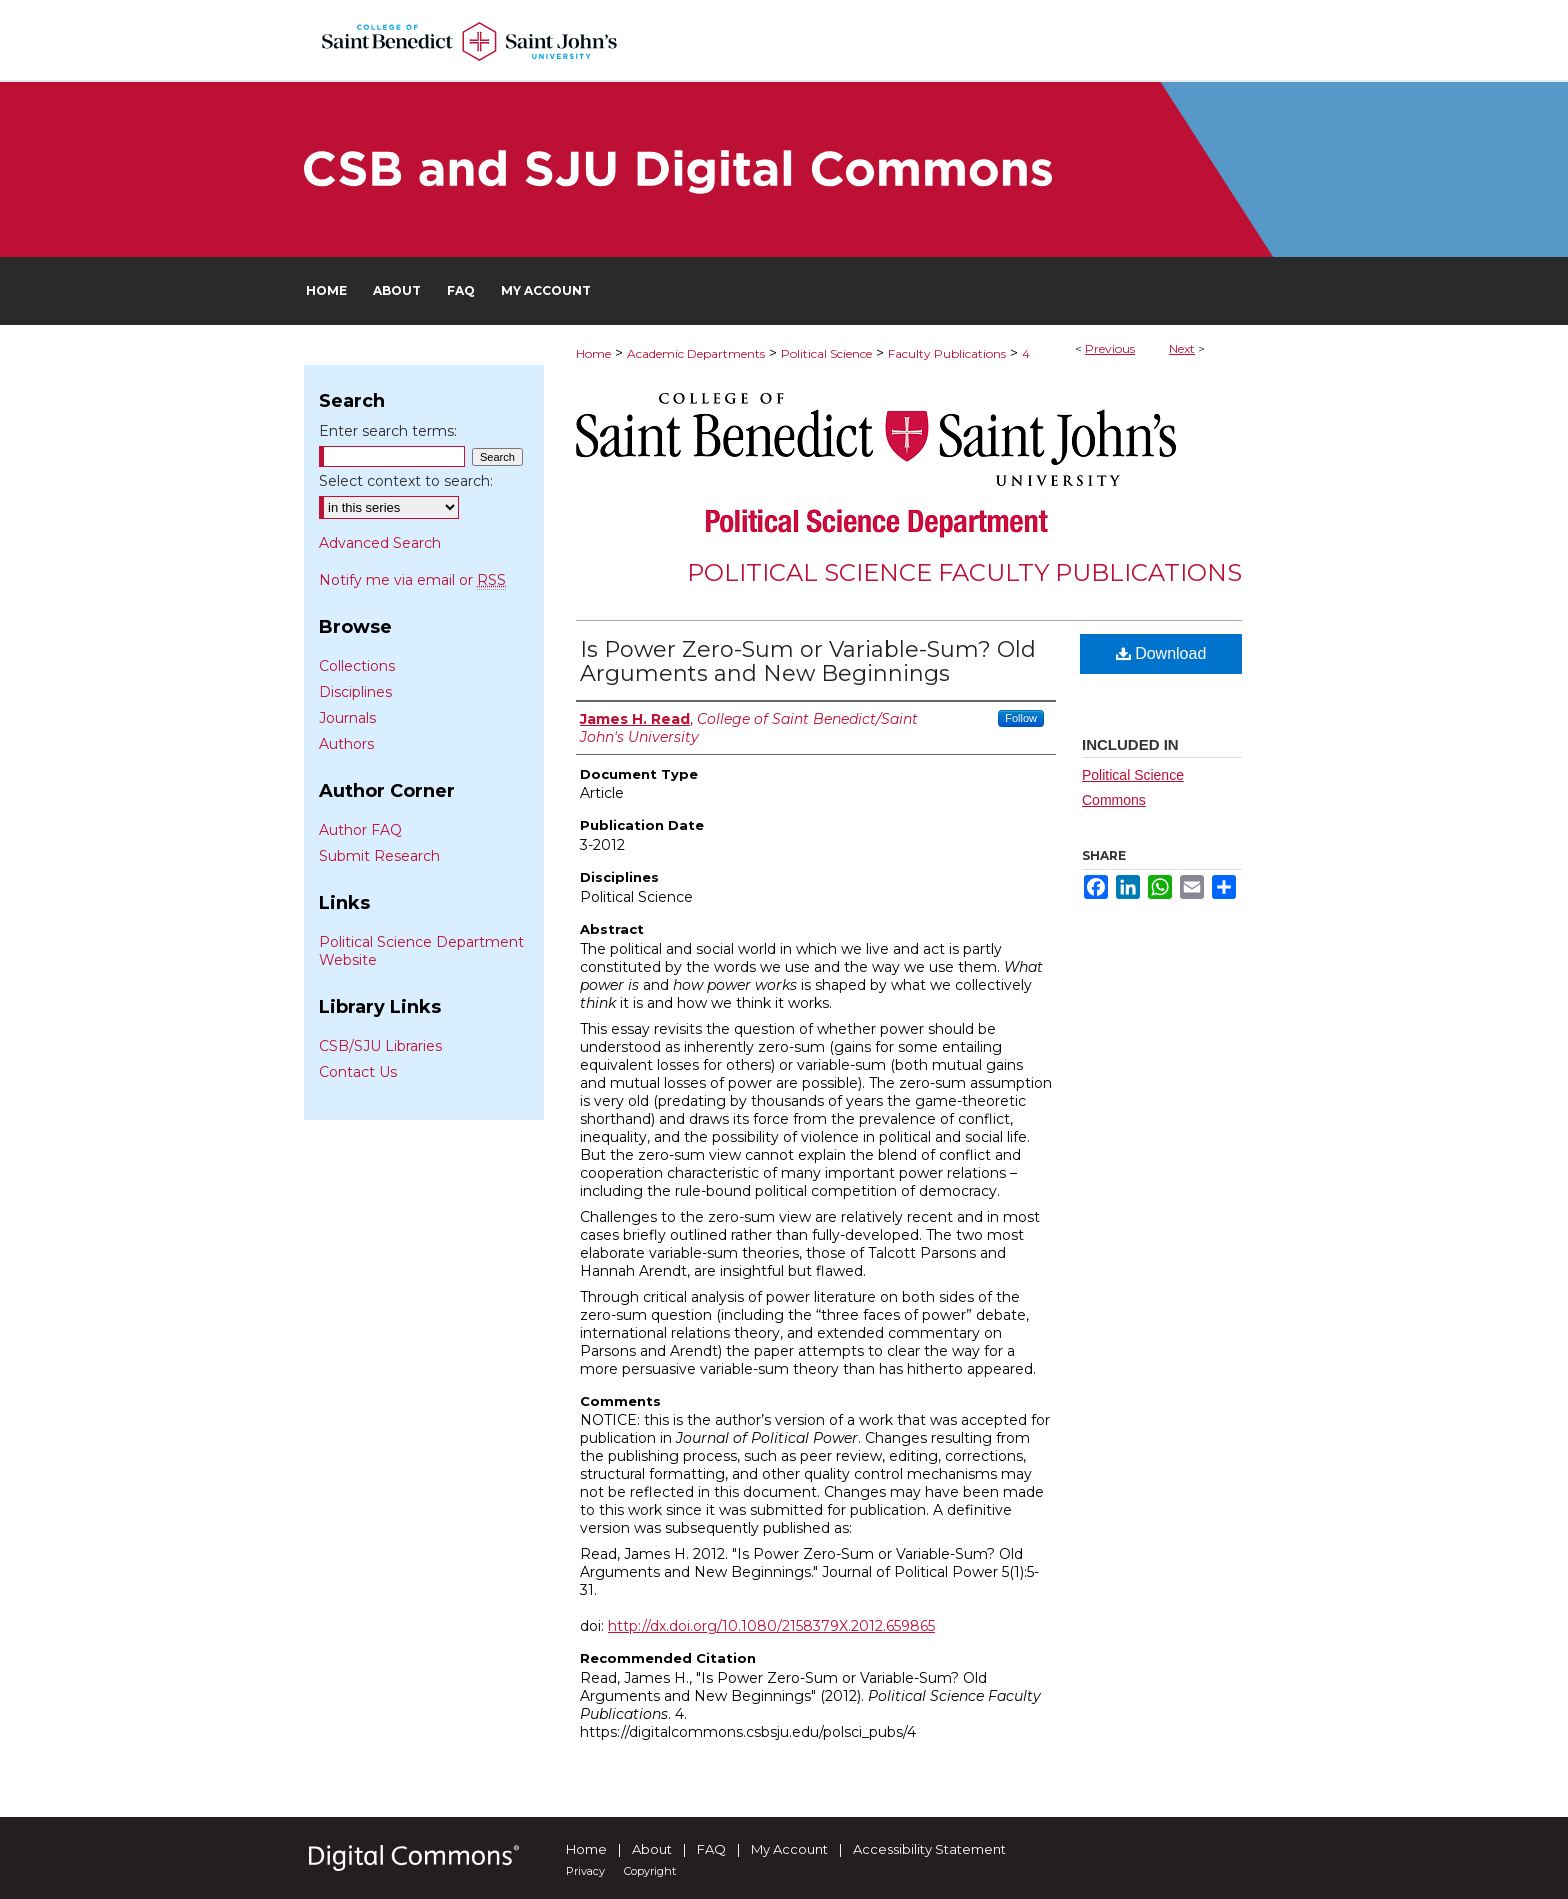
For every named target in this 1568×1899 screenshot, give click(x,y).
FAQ (711, 1849)
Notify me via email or (412, 580)
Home (593, 353)
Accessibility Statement (929, 1849)
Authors (346, 744)
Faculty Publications (947, 353)
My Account (789, 1849)
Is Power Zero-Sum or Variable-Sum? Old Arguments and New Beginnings (808, 661)
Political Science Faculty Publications (964, 572)
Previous (1110, 348)
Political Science (826, 353)
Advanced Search (380, 543)
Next (1182, 348)
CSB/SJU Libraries (380, 1046)
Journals (347, 718)
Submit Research (379, 856)
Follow (1021, 718)
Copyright (650, 1871)
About (652, 1849)
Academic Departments (696, 353)
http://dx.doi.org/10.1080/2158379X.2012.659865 (771, 1626)
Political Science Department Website (421, 951)
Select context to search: (406, 481)
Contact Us (358, 1072)
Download (1161, 653)
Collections (357, 666)
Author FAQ (360, 830)
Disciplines (355, 692)
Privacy (585, 1871)
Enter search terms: (388, 431)
